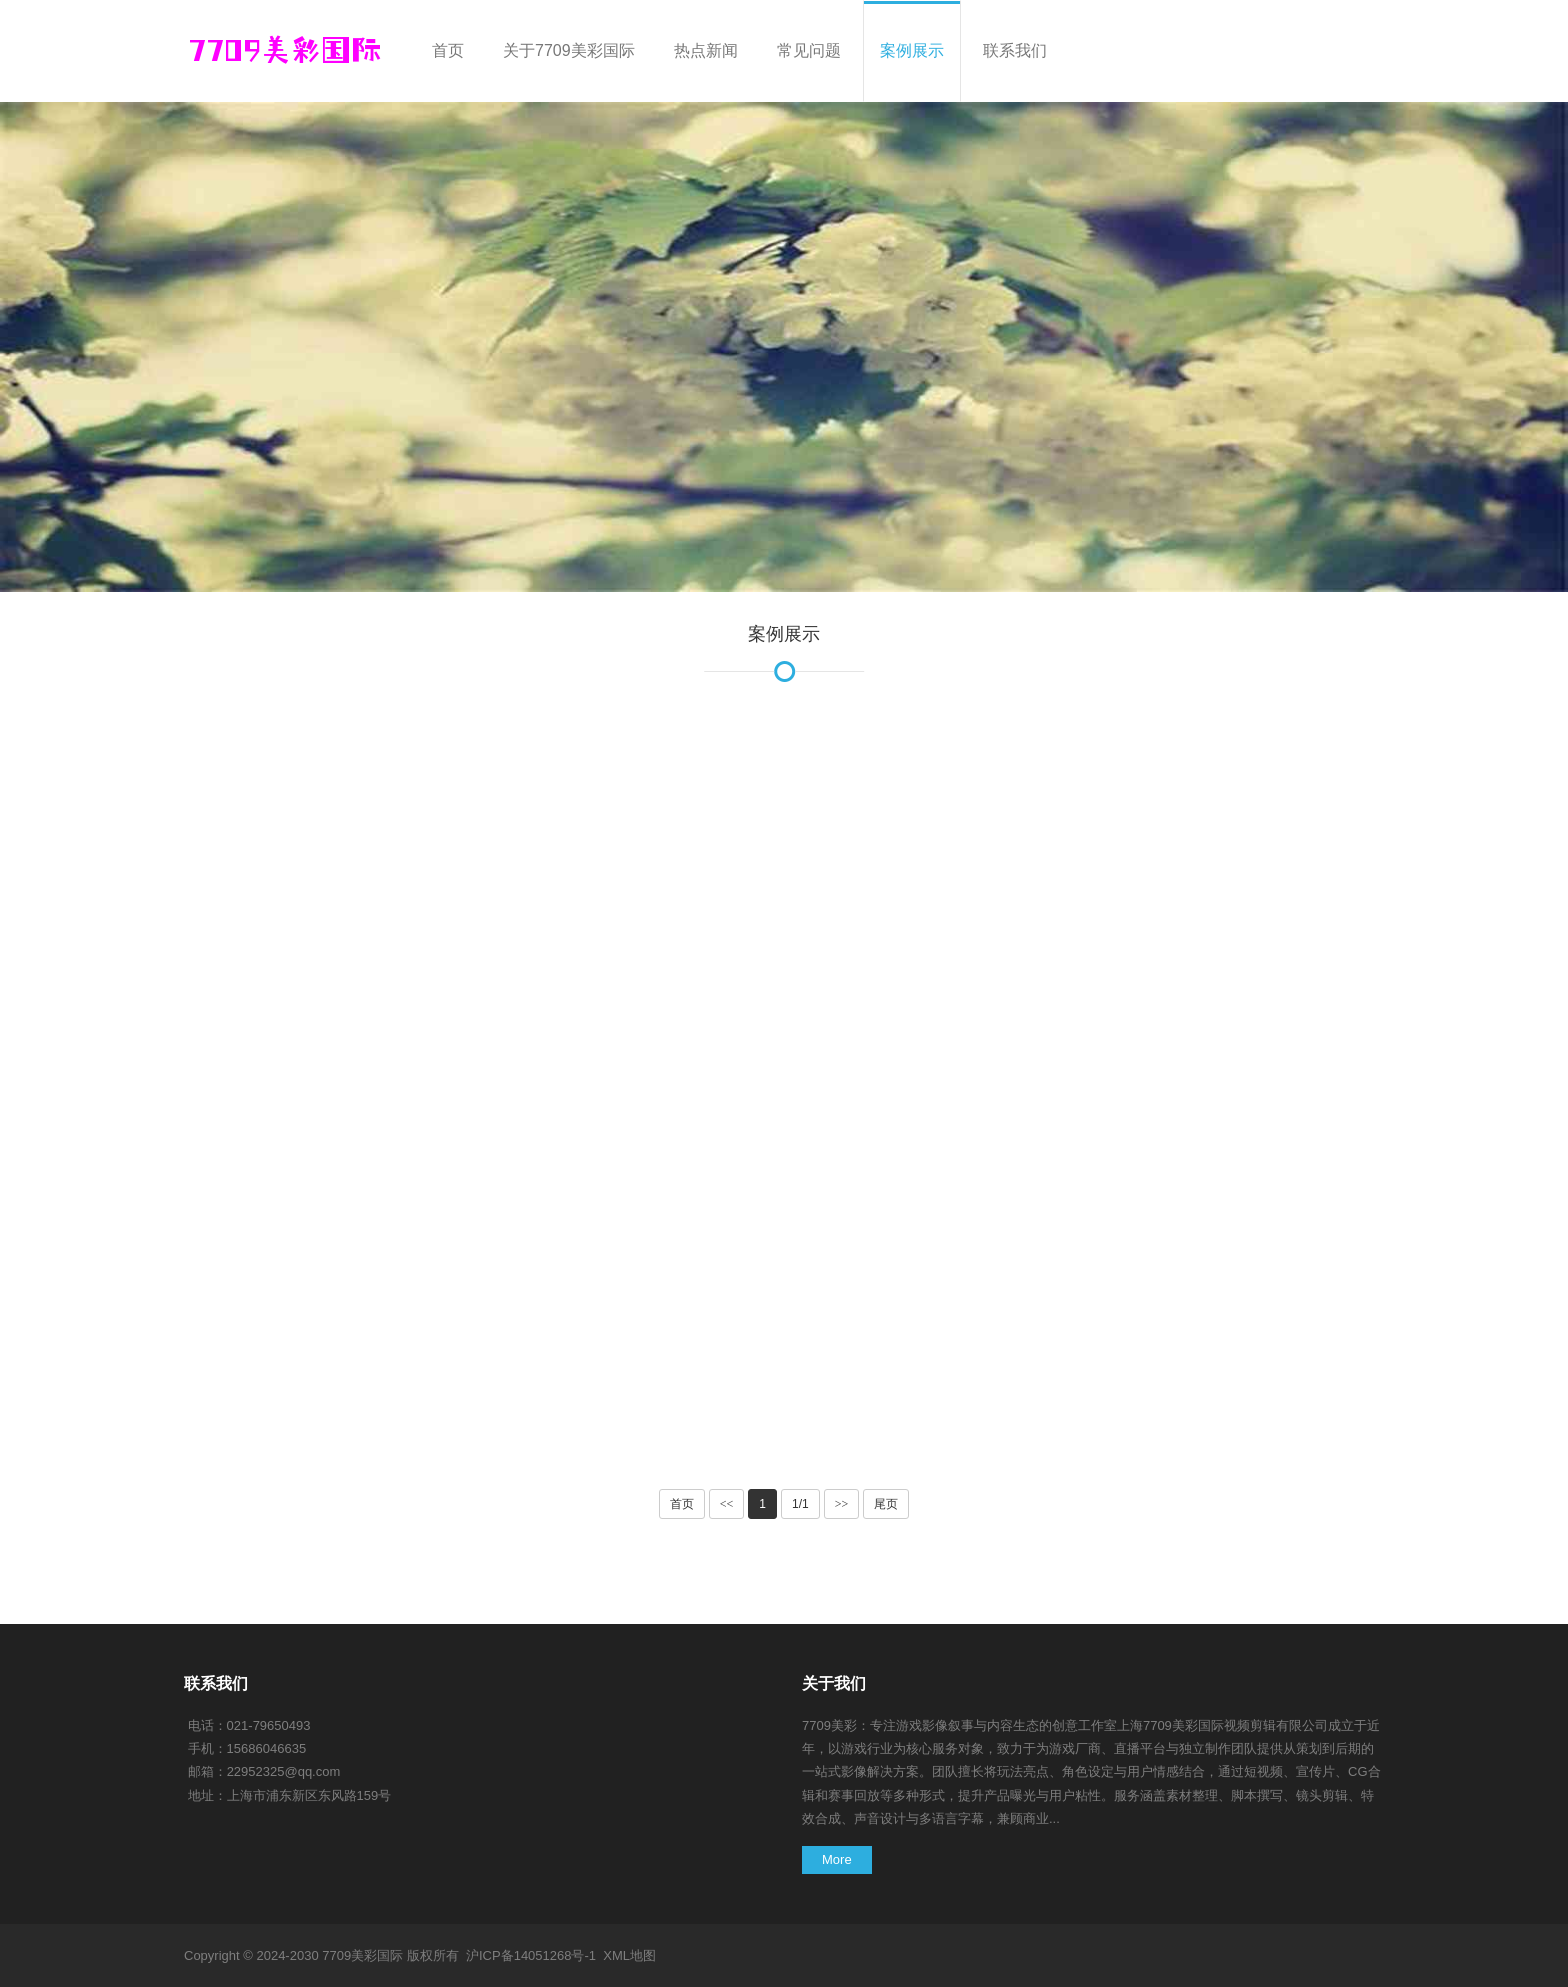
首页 (682, 1504)
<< (727, 1504)
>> (842, 1504)
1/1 (800, 1504)
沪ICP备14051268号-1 (531, 1955)
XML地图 (629, 1955)
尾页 (886, 1504)
